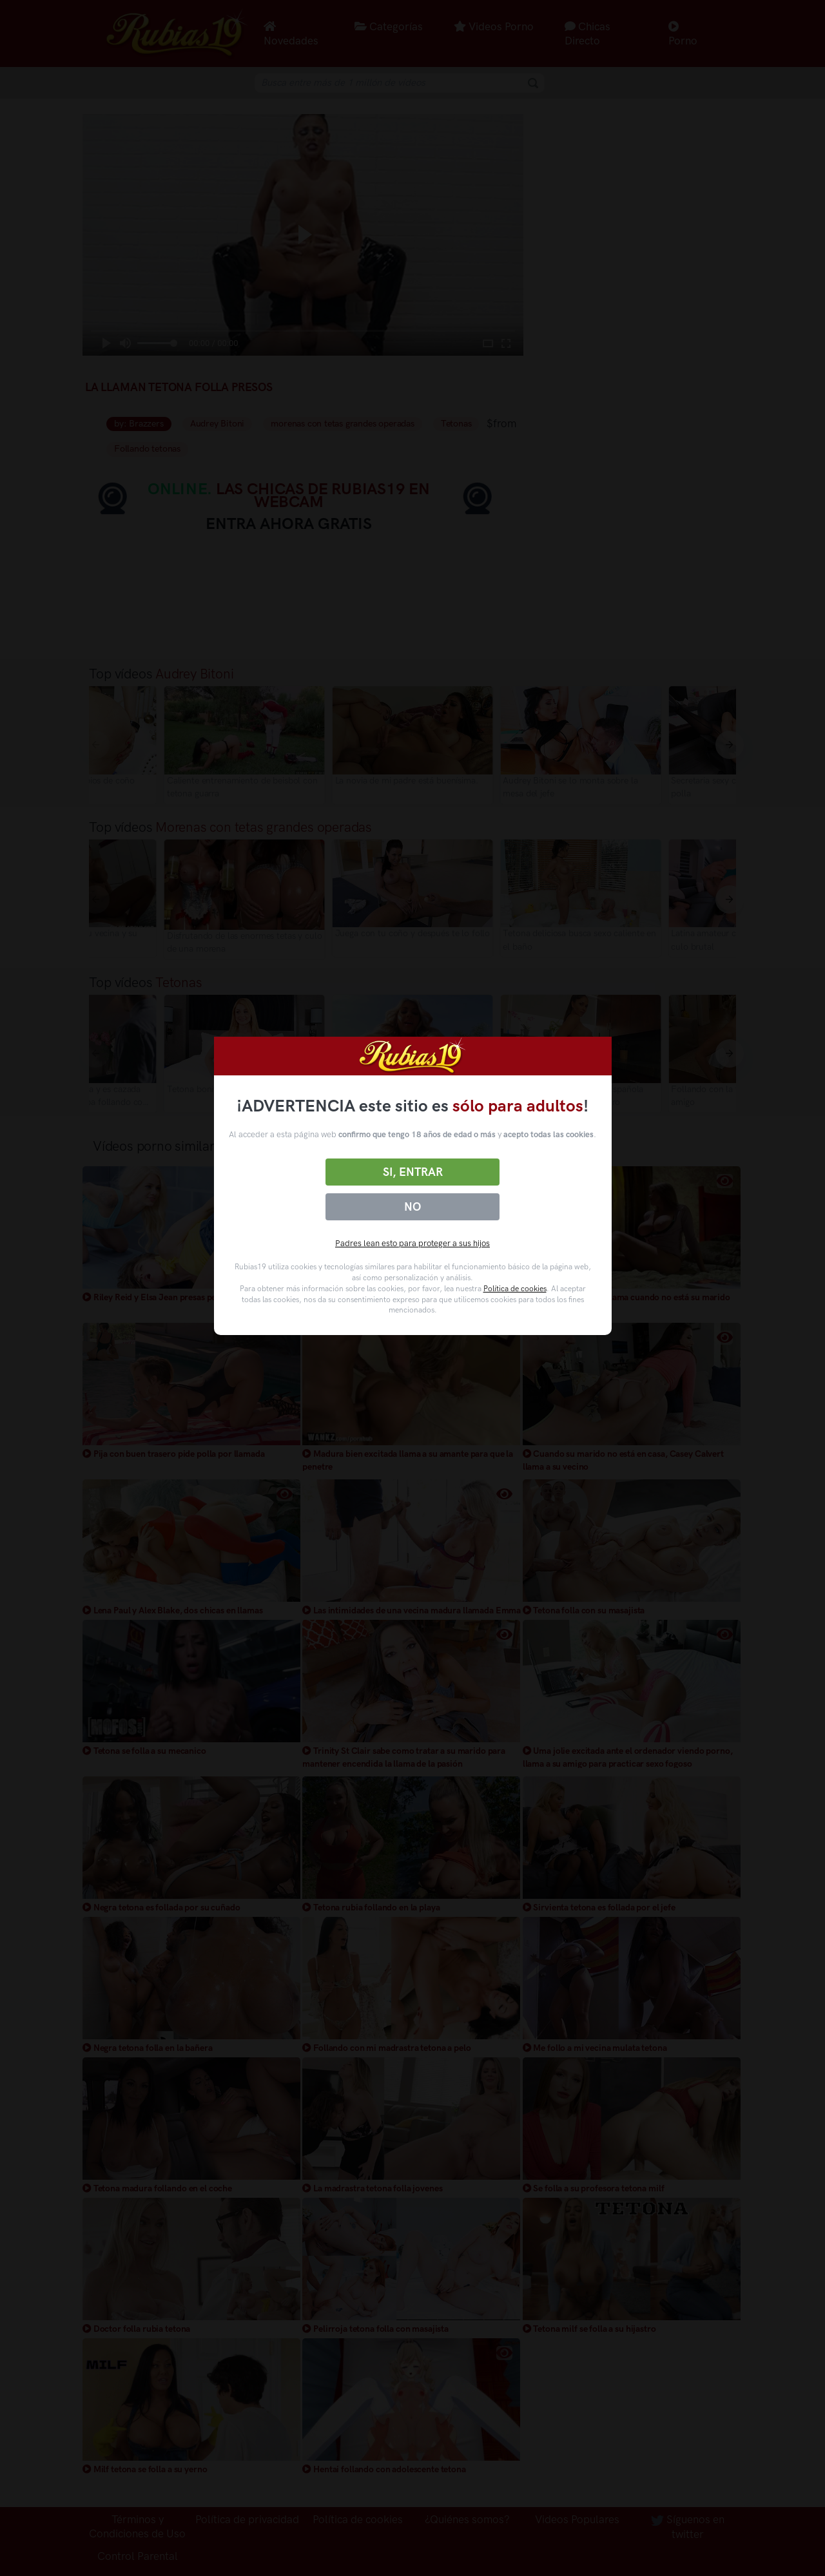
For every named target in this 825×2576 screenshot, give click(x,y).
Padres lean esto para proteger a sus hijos (412, 1243)
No (412, 1207)
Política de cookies (515, 1288)
